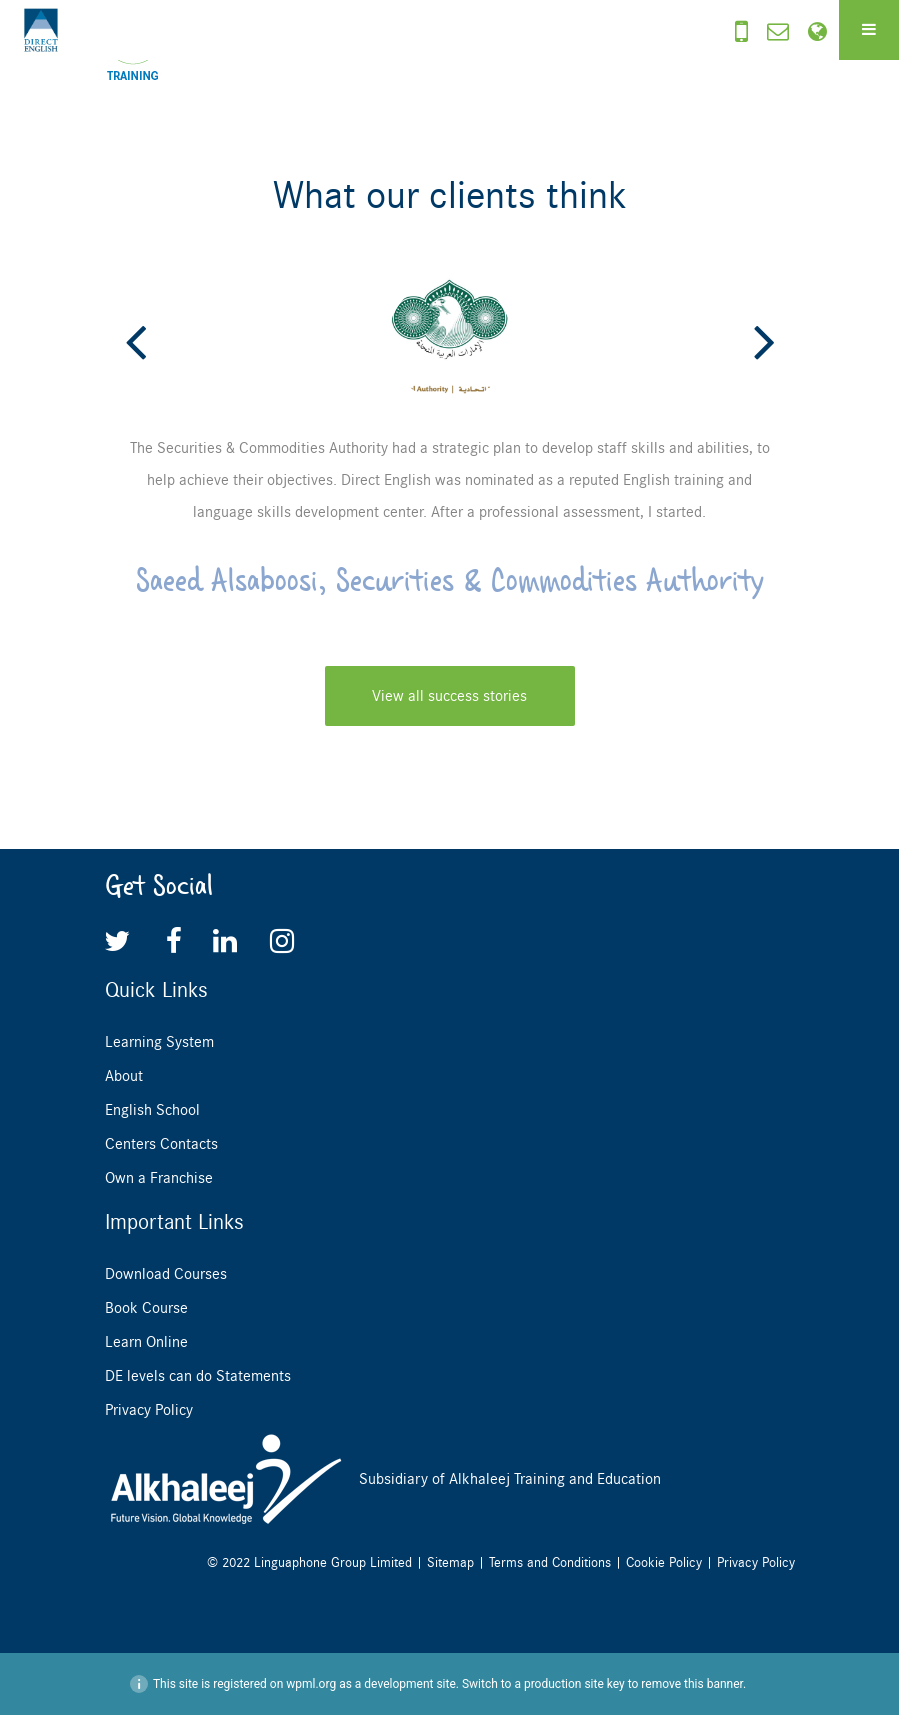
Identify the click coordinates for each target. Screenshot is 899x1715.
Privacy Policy (149, 1410)
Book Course (146, 1308)
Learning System (159, 1042)
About (124, 1076)
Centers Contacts (161, 1144)
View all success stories (449, 696)
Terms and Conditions (550, 1562)
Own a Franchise (159, 1178)
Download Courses (166, 1274)
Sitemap (450, 1562)
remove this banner (692, 1684)
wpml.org (311, 1684)
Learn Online (146, 1342)
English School (152, 1110)
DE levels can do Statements (198, 1376)
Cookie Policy (664, 1562)
